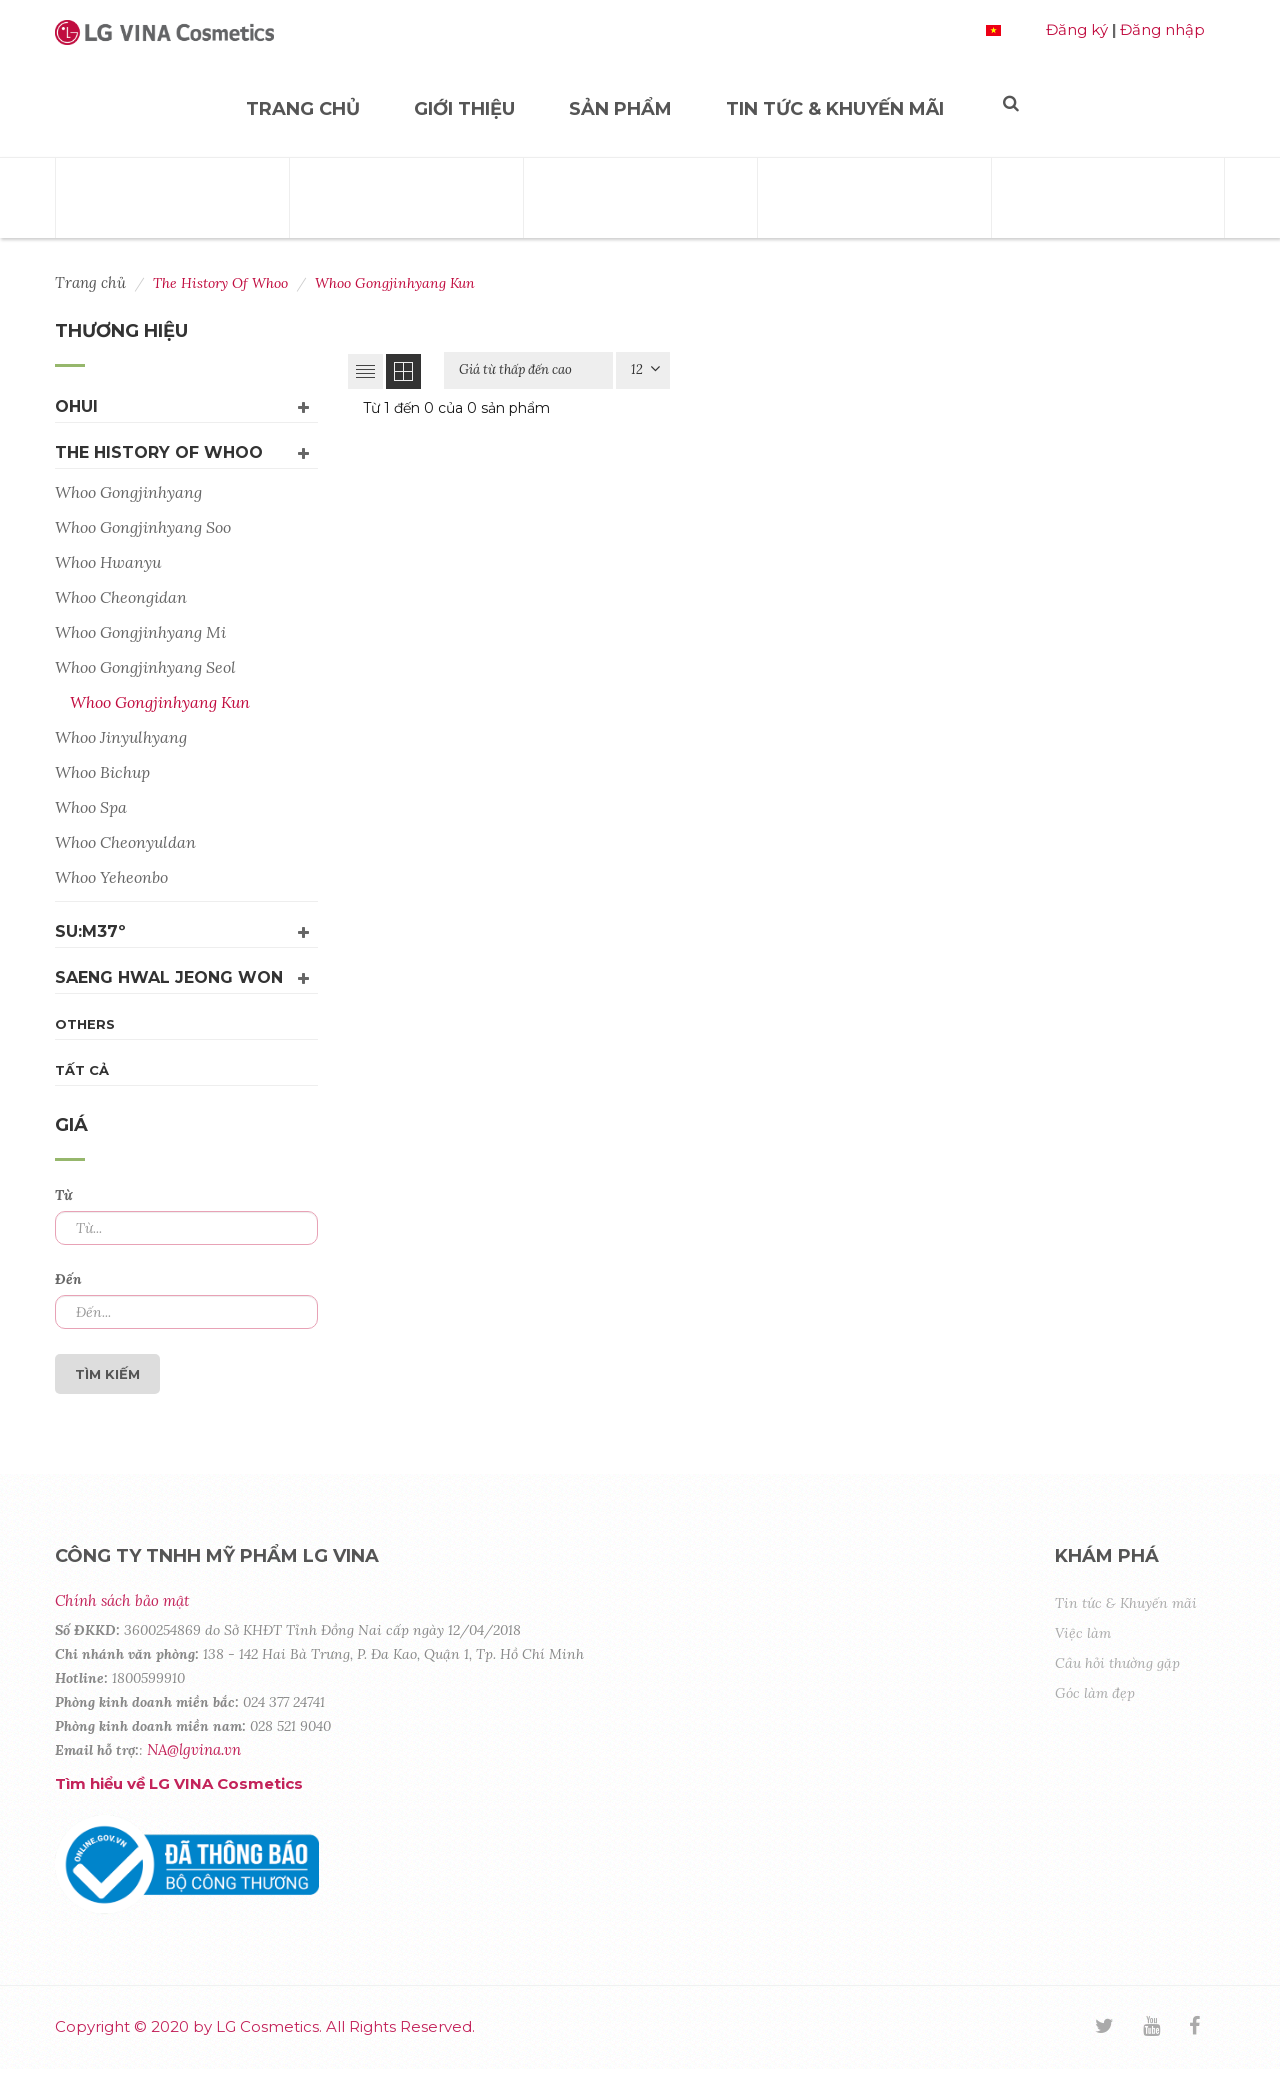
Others (85, 1024)
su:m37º (90, 931)
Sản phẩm (620, 109)
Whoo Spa (91, 807)
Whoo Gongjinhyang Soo (143, 527)
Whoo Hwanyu (108, 562)
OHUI (76, 406)
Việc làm (1083, 1633)
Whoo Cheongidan (121, 597)
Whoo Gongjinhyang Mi (140, 632)
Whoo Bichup (102, 772)
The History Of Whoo (159, 452)
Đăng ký (1077, 29)
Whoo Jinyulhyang (121, 737)
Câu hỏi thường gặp (1117, 1663)
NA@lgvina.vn (194, 1749)
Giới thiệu (464, 109)
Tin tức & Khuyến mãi (835, 109)
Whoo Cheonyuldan (125, 842)
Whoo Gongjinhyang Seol (145, 667)
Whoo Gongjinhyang (128, 492)
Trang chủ (303, 109)
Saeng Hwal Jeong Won (169, 977)
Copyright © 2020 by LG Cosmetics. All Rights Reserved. (265, 2026)
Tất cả (82, 1070)
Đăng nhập (1162, 29)
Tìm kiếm (107, 1374)
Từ (63, 1195)
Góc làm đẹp (1095, 1693)
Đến (68, 1279)
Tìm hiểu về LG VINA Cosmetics (179, 1783)
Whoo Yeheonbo (111, 877)
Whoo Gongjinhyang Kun (160, 702)
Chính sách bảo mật (122, 1600)
